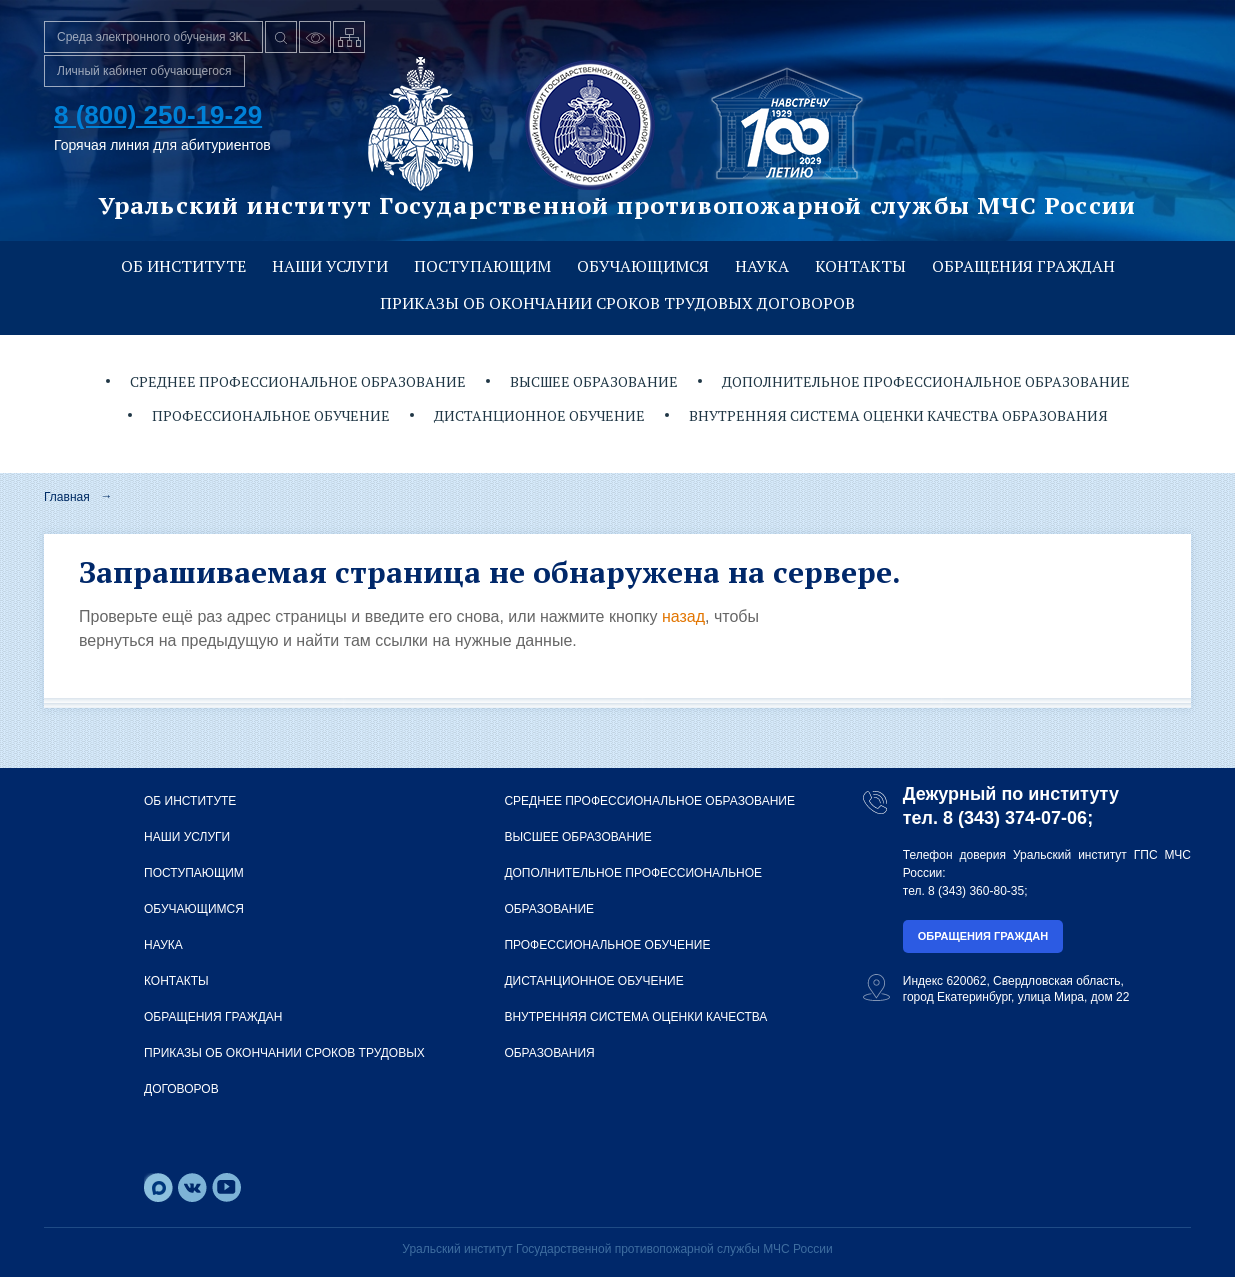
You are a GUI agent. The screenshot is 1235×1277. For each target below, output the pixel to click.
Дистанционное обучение (539, 415)
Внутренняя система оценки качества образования (898, 415)
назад (683, 616)
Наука (762, 266)
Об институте (183, 266)
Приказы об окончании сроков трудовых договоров (617, 303)
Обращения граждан (1023, 266)
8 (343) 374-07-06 (1015, 818)
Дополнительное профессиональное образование (926, 381)
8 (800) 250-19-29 (158, 115)
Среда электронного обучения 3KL (153, 37)
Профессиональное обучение (271, 415)
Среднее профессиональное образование (298, 381)
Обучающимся (643, 266)
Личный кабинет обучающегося (144, 71)
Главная (67, 497)
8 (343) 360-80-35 (976, 891)
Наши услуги (330, 266)
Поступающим (482, 266)
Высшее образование (594, 381)
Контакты (860, 266)
